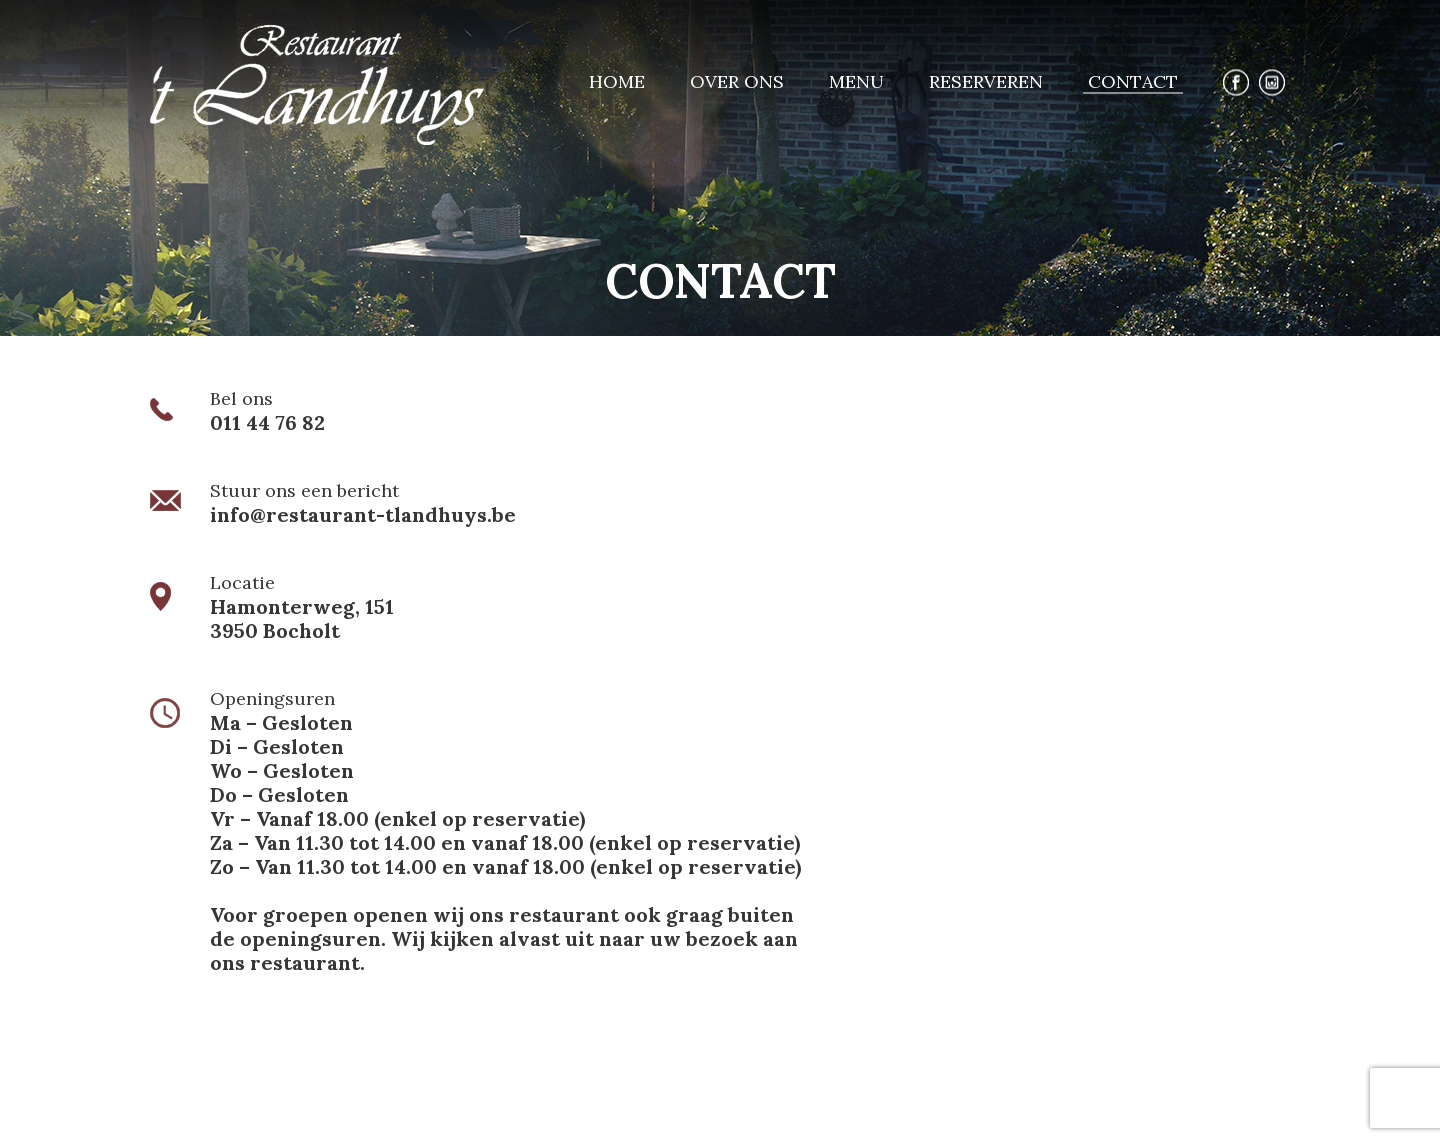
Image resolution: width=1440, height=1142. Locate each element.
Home (617, 81)
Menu (856, 81)
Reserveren (986, 81)
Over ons (737, 81)
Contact (1133, 81)
